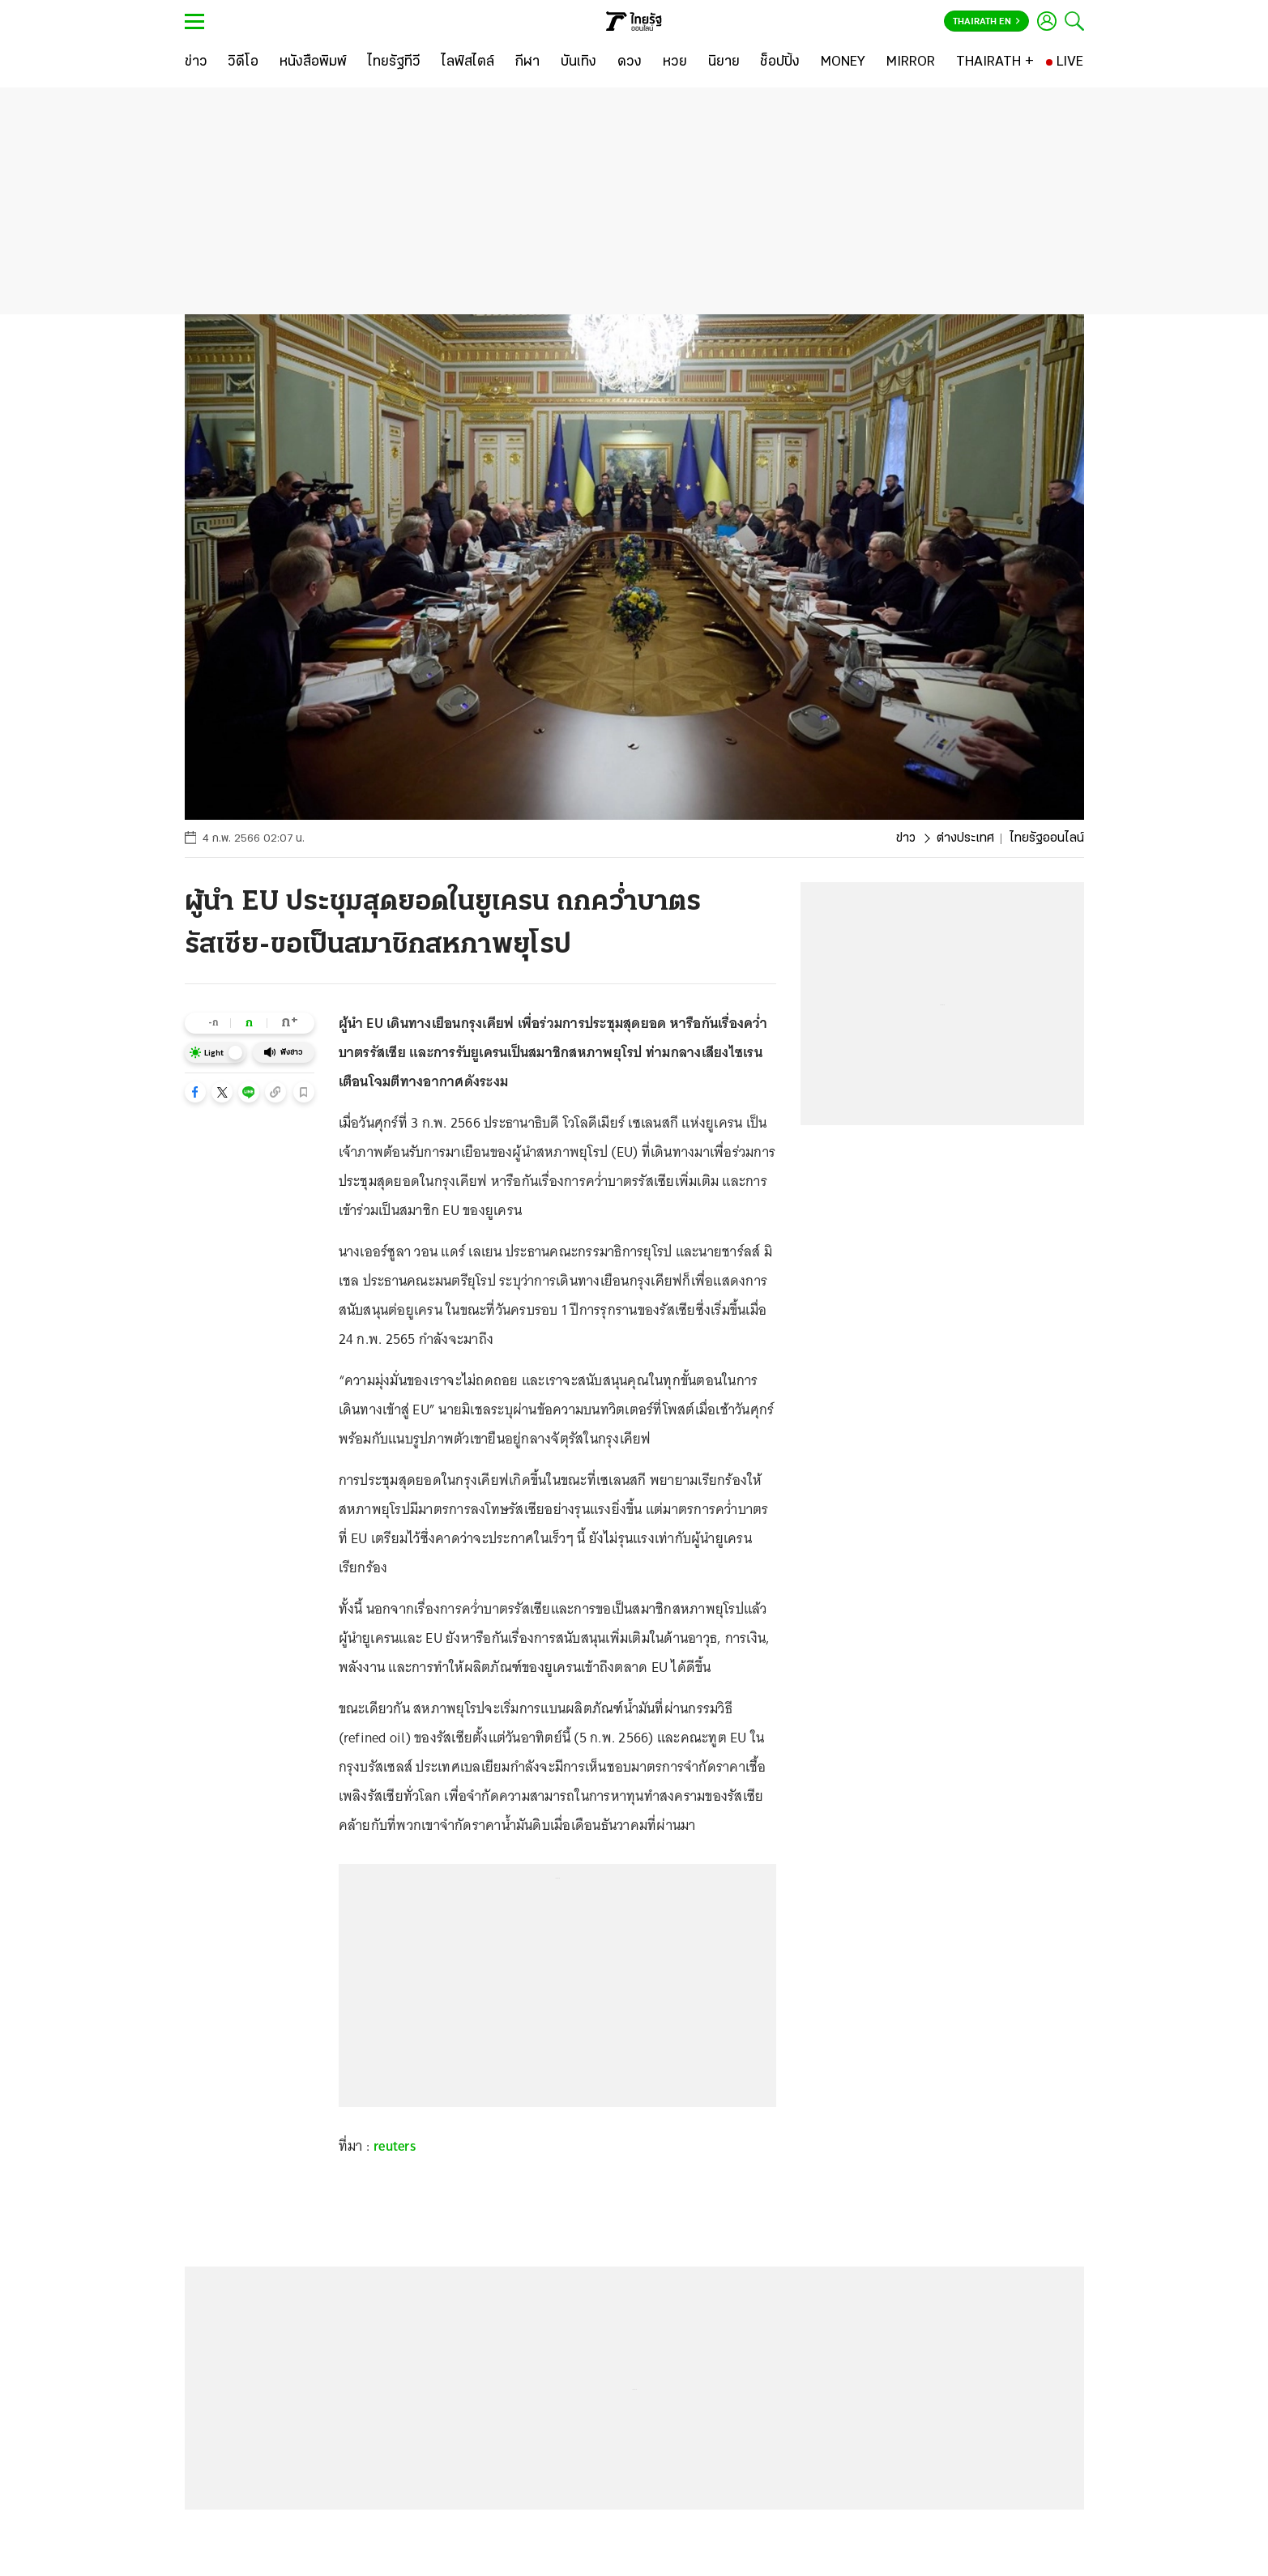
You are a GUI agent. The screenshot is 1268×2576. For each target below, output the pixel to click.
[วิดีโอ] (243, 62)
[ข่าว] (196, 62)
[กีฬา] (527, 62)
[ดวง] (629, 62)
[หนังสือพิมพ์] (313, 62)
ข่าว (906, 838)
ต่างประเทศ (965, 838)
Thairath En (986, 22)
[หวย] (675, 62)
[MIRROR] (910, 62)
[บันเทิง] (578, 62)
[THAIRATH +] (995, 62)
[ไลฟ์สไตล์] (468, 62)
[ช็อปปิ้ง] (780, 62)
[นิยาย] (724, 62)
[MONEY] (843, 62)
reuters (395, 2146)
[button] (195, 1091)
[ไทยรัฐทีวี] (394, 62)
